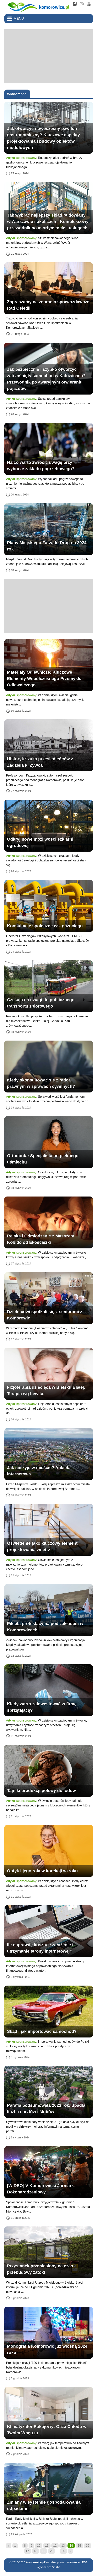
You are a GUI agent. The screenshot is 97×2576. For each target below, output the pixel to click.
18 (35, 2551)
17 (27, 2551)
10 (38, 2545)
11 (47, 2545)
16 (87, 2545)
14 (71, 2545)
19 (43, 2551)
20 (51, 2551)
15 (79, 2545)
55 (63, 2551)
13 (63, 2545)
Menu (19, 18)
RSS (85, 2562)
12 (55, 2545)
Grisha (56, 2567)
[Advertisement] (48, 56)
